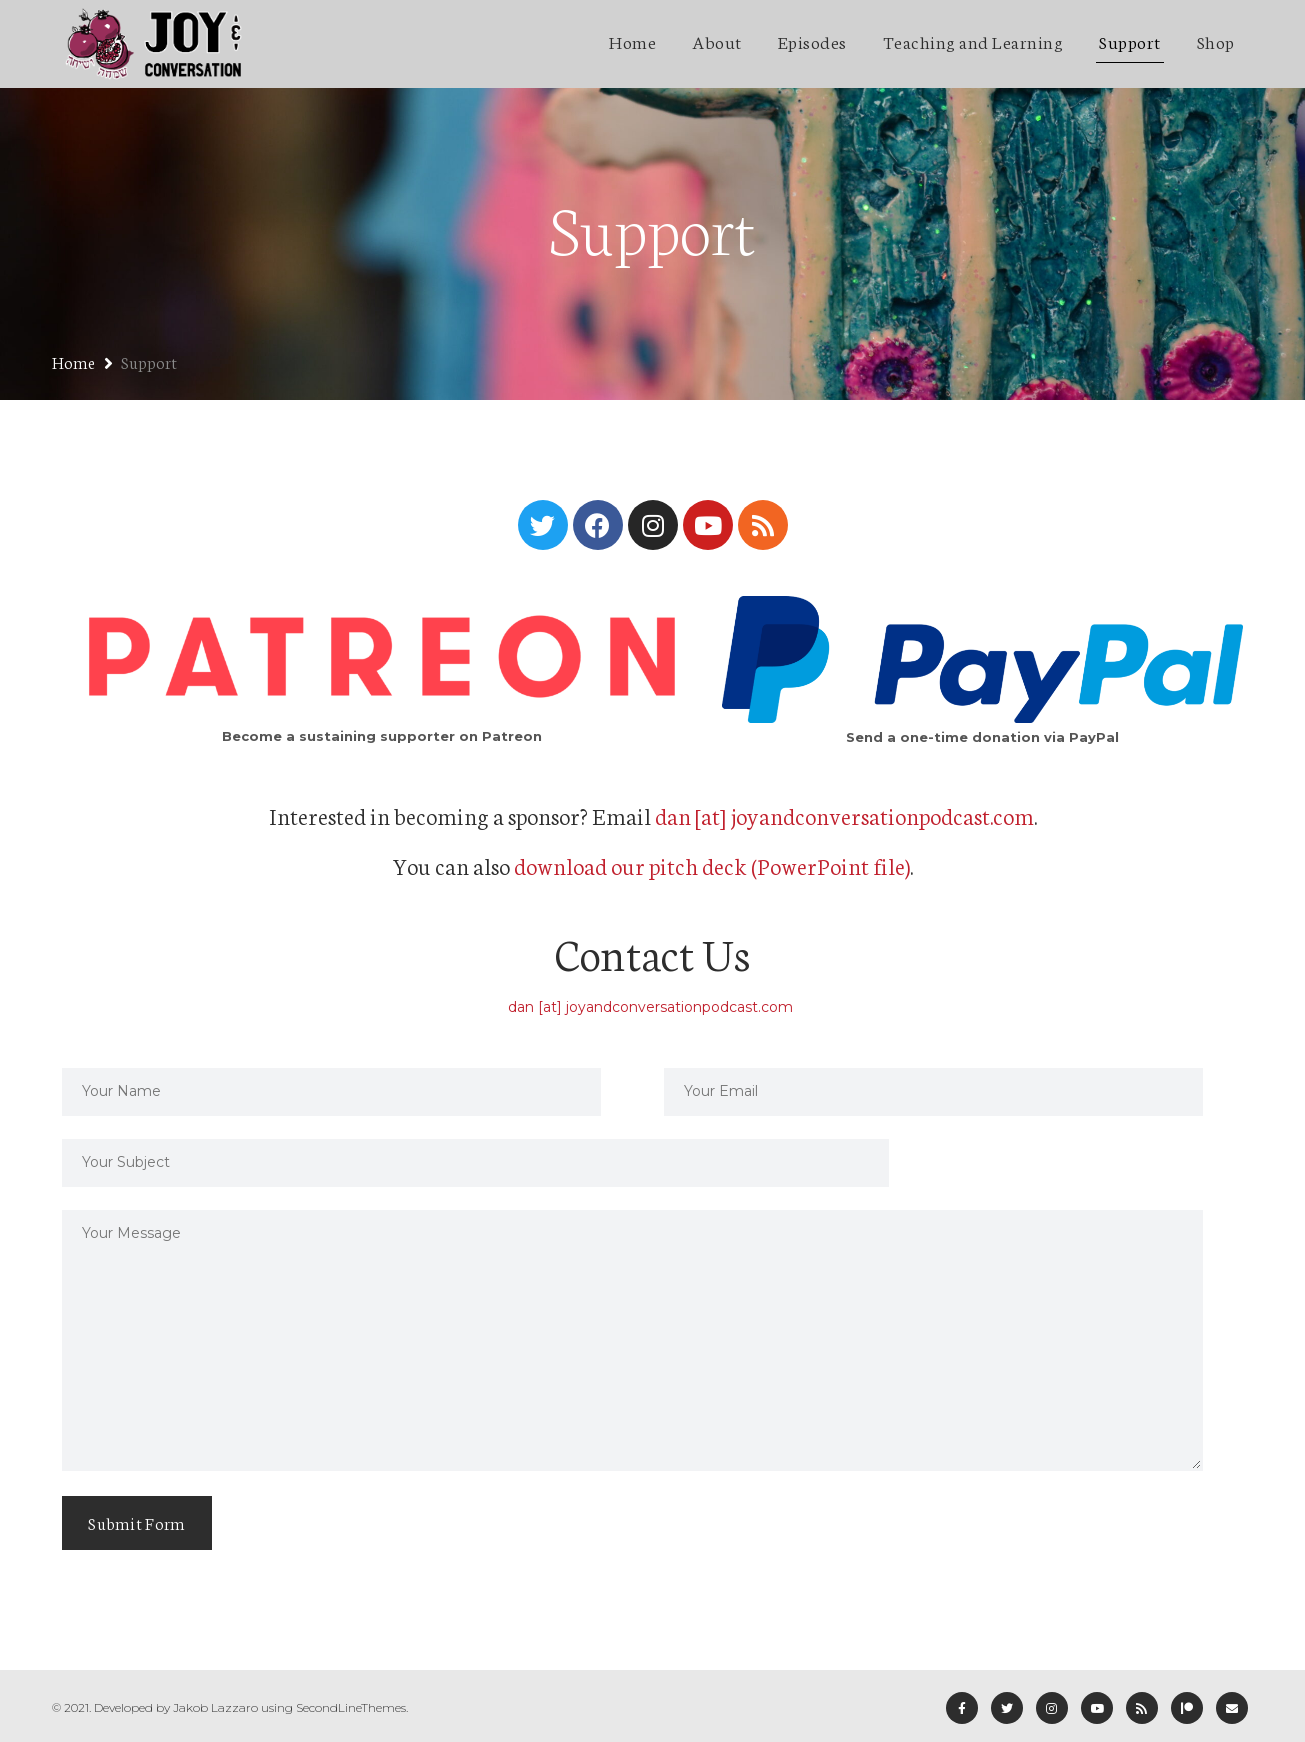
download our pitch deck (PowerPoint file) (712, 865)
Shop (1216, 41)
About (717, 41)
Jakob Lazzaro (215, 1707)
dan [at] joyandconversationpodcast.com (844, 815)
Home (632, 41)
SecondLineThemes (351, 1707)
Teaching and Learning (973, 41)
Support (1130, 41)
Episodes (812, 41)
